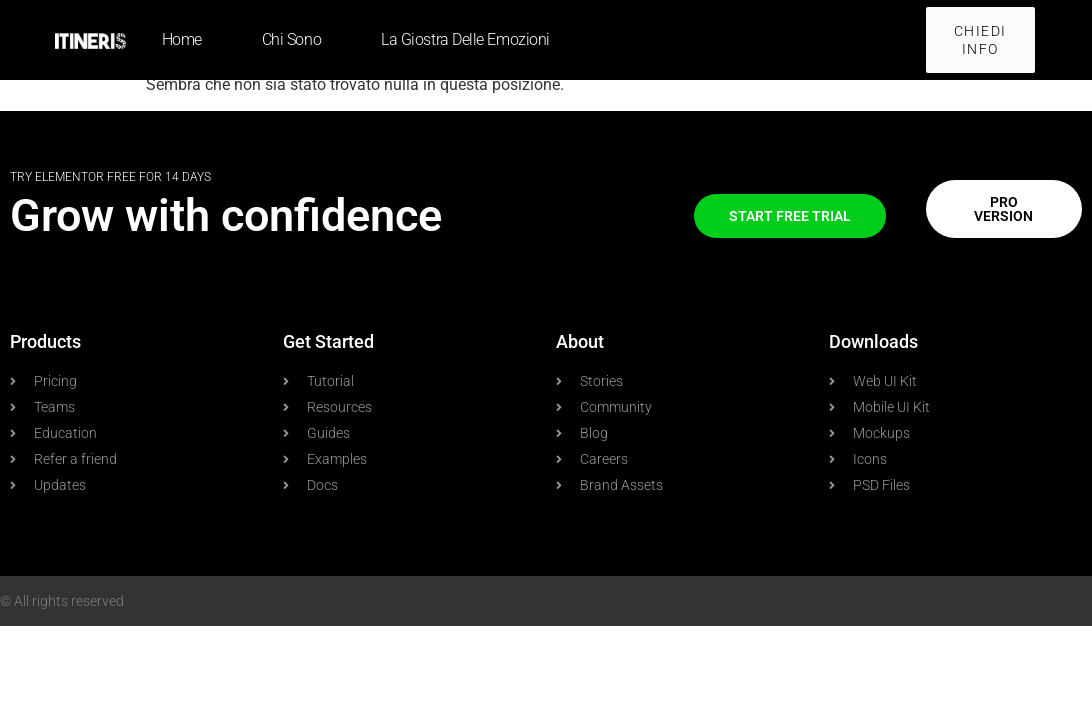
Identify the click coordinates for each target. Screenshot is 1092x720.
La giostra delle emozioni (465, 39)
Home (182, 39)
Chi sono (291, 39)
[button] (981, 40)
